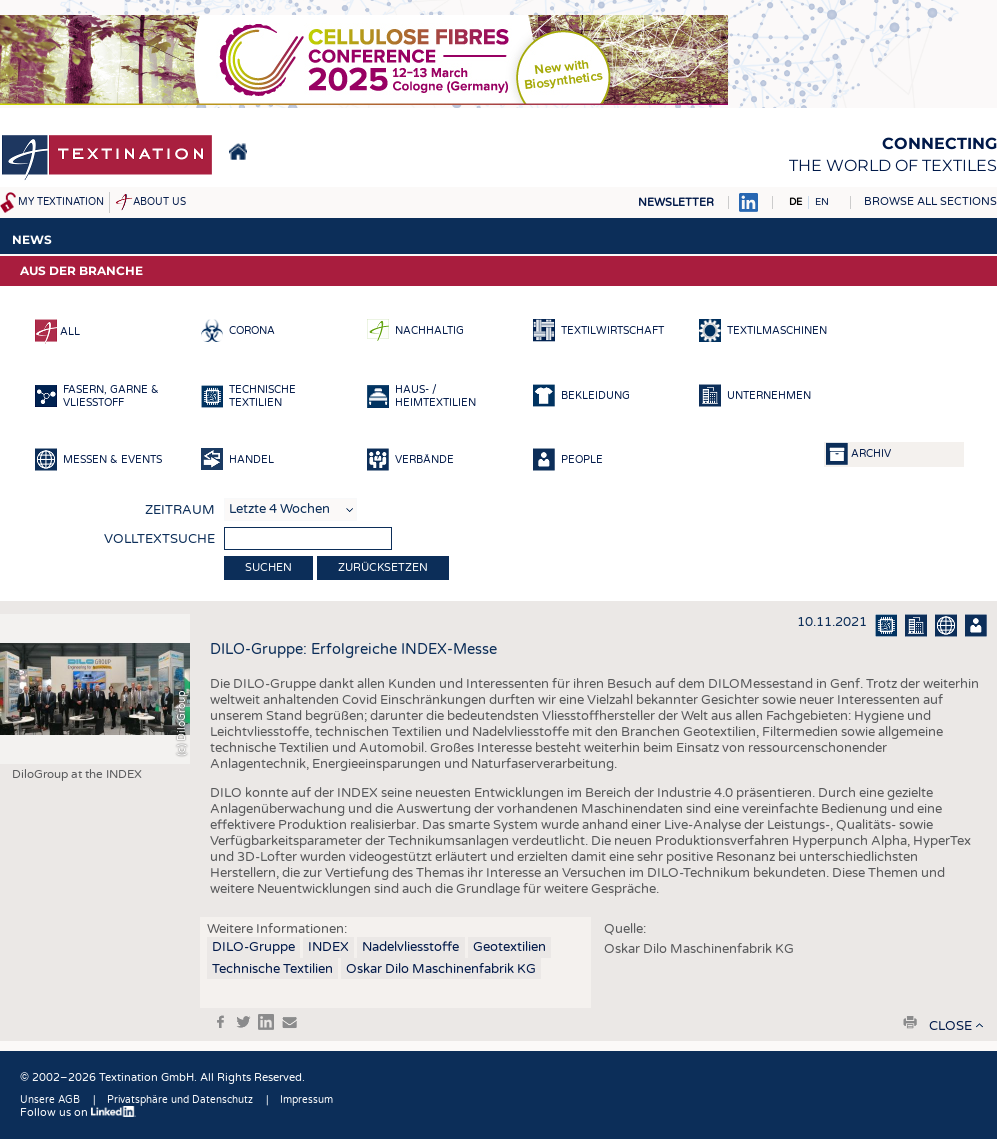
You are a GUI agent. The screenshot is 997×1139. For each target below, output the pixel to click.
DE (795, 202)
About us (159, 202)
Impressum (306, 1100)
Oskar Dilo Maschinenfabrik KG (441, 969)
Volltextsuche (159, 539)
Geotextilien (509, 947)
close (950, 1026)
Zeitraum (180, 510)
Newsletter (676, 202)
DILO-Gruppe (253, 947)
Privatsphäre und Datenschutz (180, 1100)
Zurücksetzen (383, 567)
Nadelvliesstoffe (410, 947)
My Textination (61, 202)
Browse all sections (930, 201)
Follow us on (78, 1112)
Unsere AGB (50, 1100)
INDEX (328, 947)
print (910, 1022)
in (266, 1022)
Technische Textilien (272, 969)
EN (822, 202)
